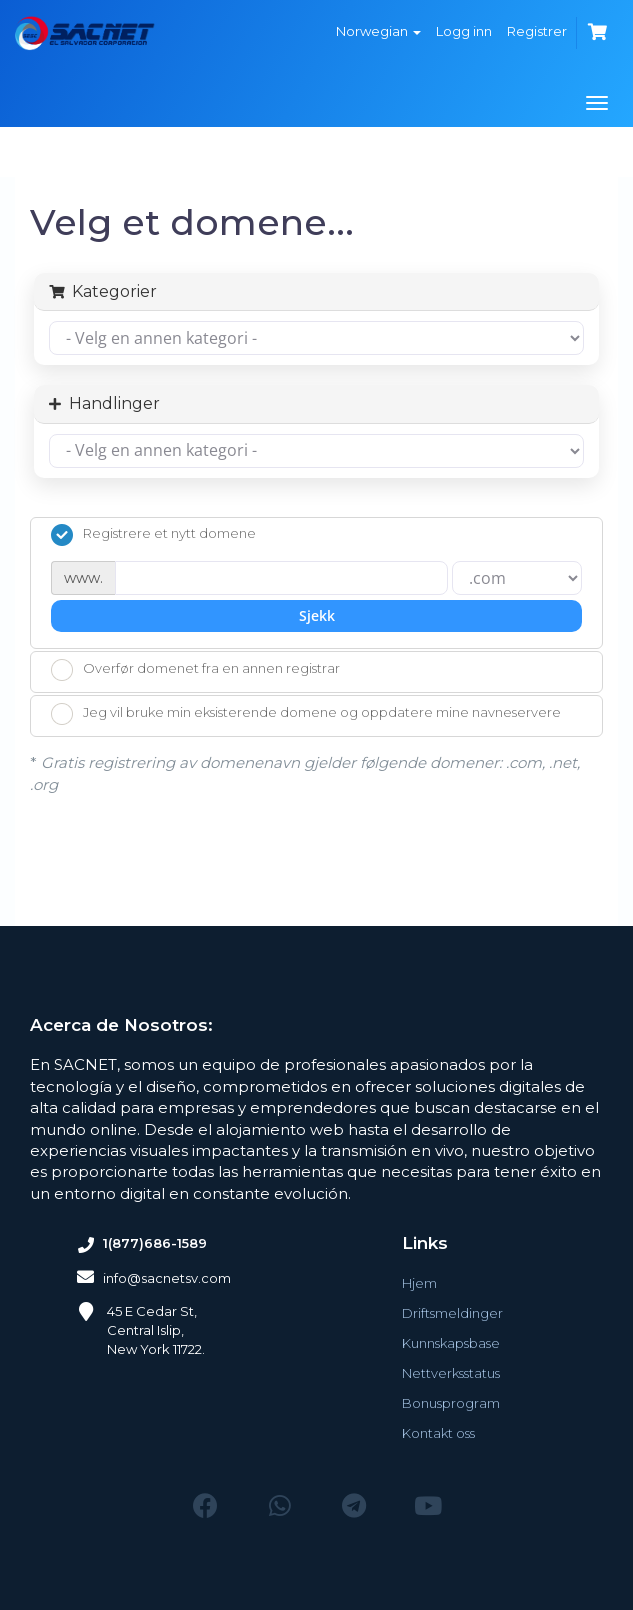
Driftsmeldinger (452, 1313)
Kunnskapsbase (451, 1343)
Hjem (419, 1283)
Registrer (537, 31)
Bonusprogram (451, 1403)
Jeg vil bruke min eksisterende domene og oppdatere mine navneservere (306, 714)
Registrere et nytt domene (153, 535)
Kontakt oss (438, 1433)
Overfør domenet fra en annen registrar (195, 670)
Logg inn (464, 31)
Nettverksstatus (451, 1373)
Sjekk (317, 615)
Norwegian (378, 31)
